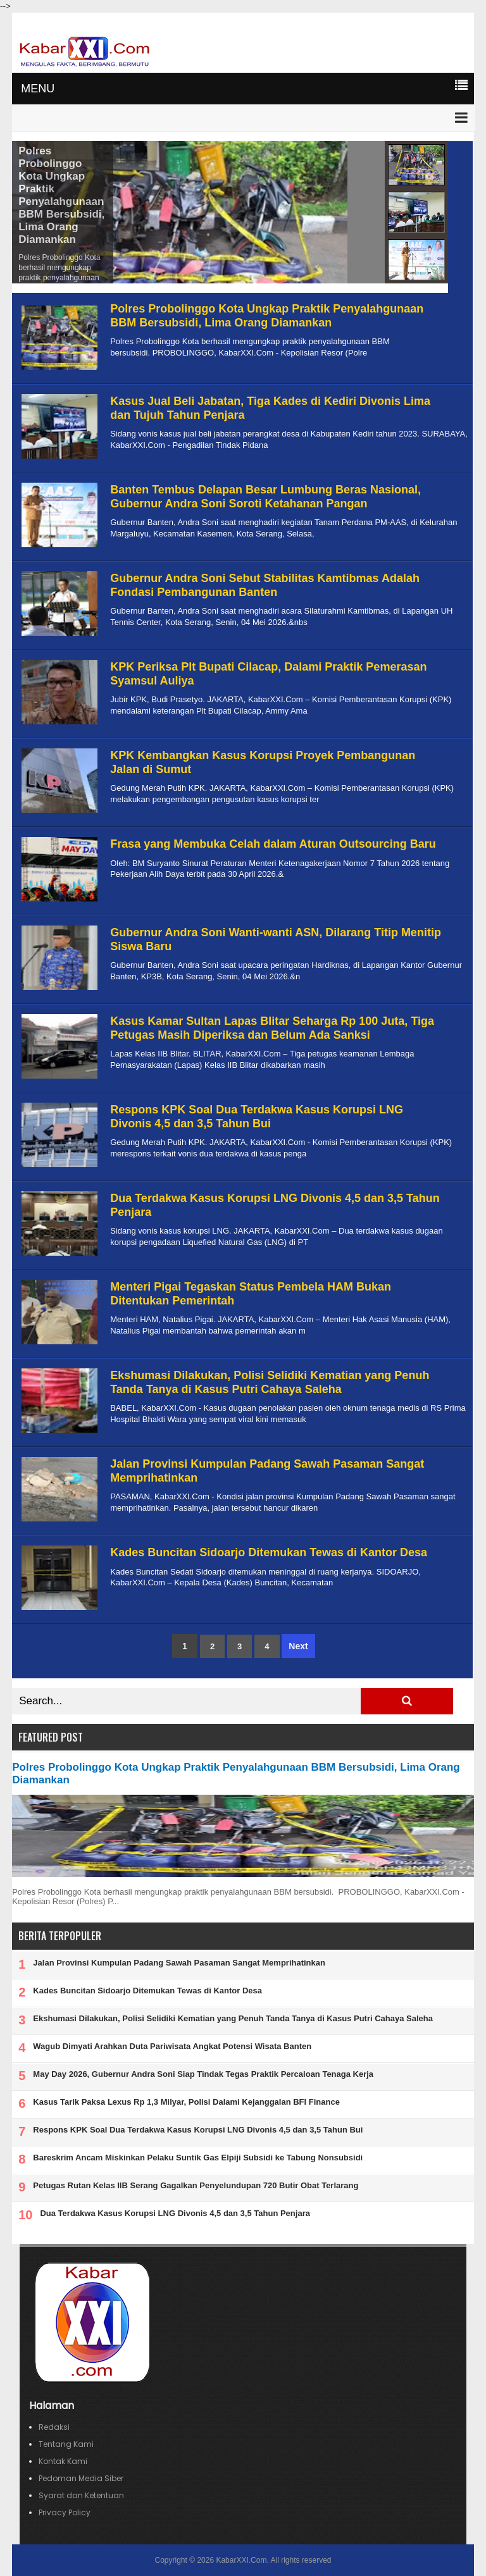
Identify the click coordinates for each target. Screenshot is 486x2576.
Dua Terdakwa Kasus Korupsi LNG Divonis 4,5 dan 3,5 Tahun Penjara (174, 2213)
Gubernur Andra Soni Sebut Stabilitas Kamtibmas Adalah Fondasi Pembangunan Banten (265, 585)
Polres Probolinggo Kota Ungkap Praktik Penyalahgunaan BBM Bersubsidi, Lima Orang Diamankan (61, 195)
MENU (37, 88)
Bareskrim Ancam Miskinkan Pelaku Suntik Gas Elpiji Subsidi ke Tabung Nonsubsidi (198, 2157)
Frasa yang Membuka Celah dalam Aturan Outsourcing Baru (272, 844)
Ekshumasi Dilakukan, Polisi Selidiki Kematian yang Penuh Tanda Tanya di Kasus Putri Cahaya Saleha (269, 1382)
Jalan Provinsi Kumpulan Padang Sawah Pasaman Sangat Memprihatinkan (179, 1962)
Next (298, 1646)
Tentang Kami (66, 2444)
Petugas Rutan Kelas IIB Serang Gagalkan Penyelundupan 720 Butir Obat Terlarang (195, 2185)
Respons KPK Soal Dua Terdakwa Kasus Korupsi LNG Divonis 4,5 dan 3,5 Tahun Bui (256, 1116)
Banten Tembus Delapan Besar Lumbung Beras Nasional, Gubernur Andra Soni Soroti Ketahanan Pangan (265, 496)
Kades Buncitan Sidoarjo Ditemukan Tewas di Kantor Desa (268, 1552)
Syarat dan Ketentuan (81, 2495)
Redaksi (54, 2427)
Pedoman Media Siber (81, 2478)
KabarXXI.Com (241, 2560)
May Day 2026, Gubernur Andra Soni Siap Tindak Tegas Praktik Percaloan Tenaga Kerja (203, 2074)
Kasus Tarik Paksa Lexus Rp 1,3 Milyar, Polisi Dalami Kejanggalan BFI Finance (186, 2102)
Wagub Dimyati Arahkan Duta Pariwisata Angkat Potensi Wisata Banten (172, 2046)
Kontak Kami (63, 2461)
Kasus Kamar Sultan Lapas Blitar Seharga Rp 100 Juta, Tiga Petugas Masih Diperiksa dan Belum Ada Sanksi (272, 1028)
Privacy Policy (64, 2512)
